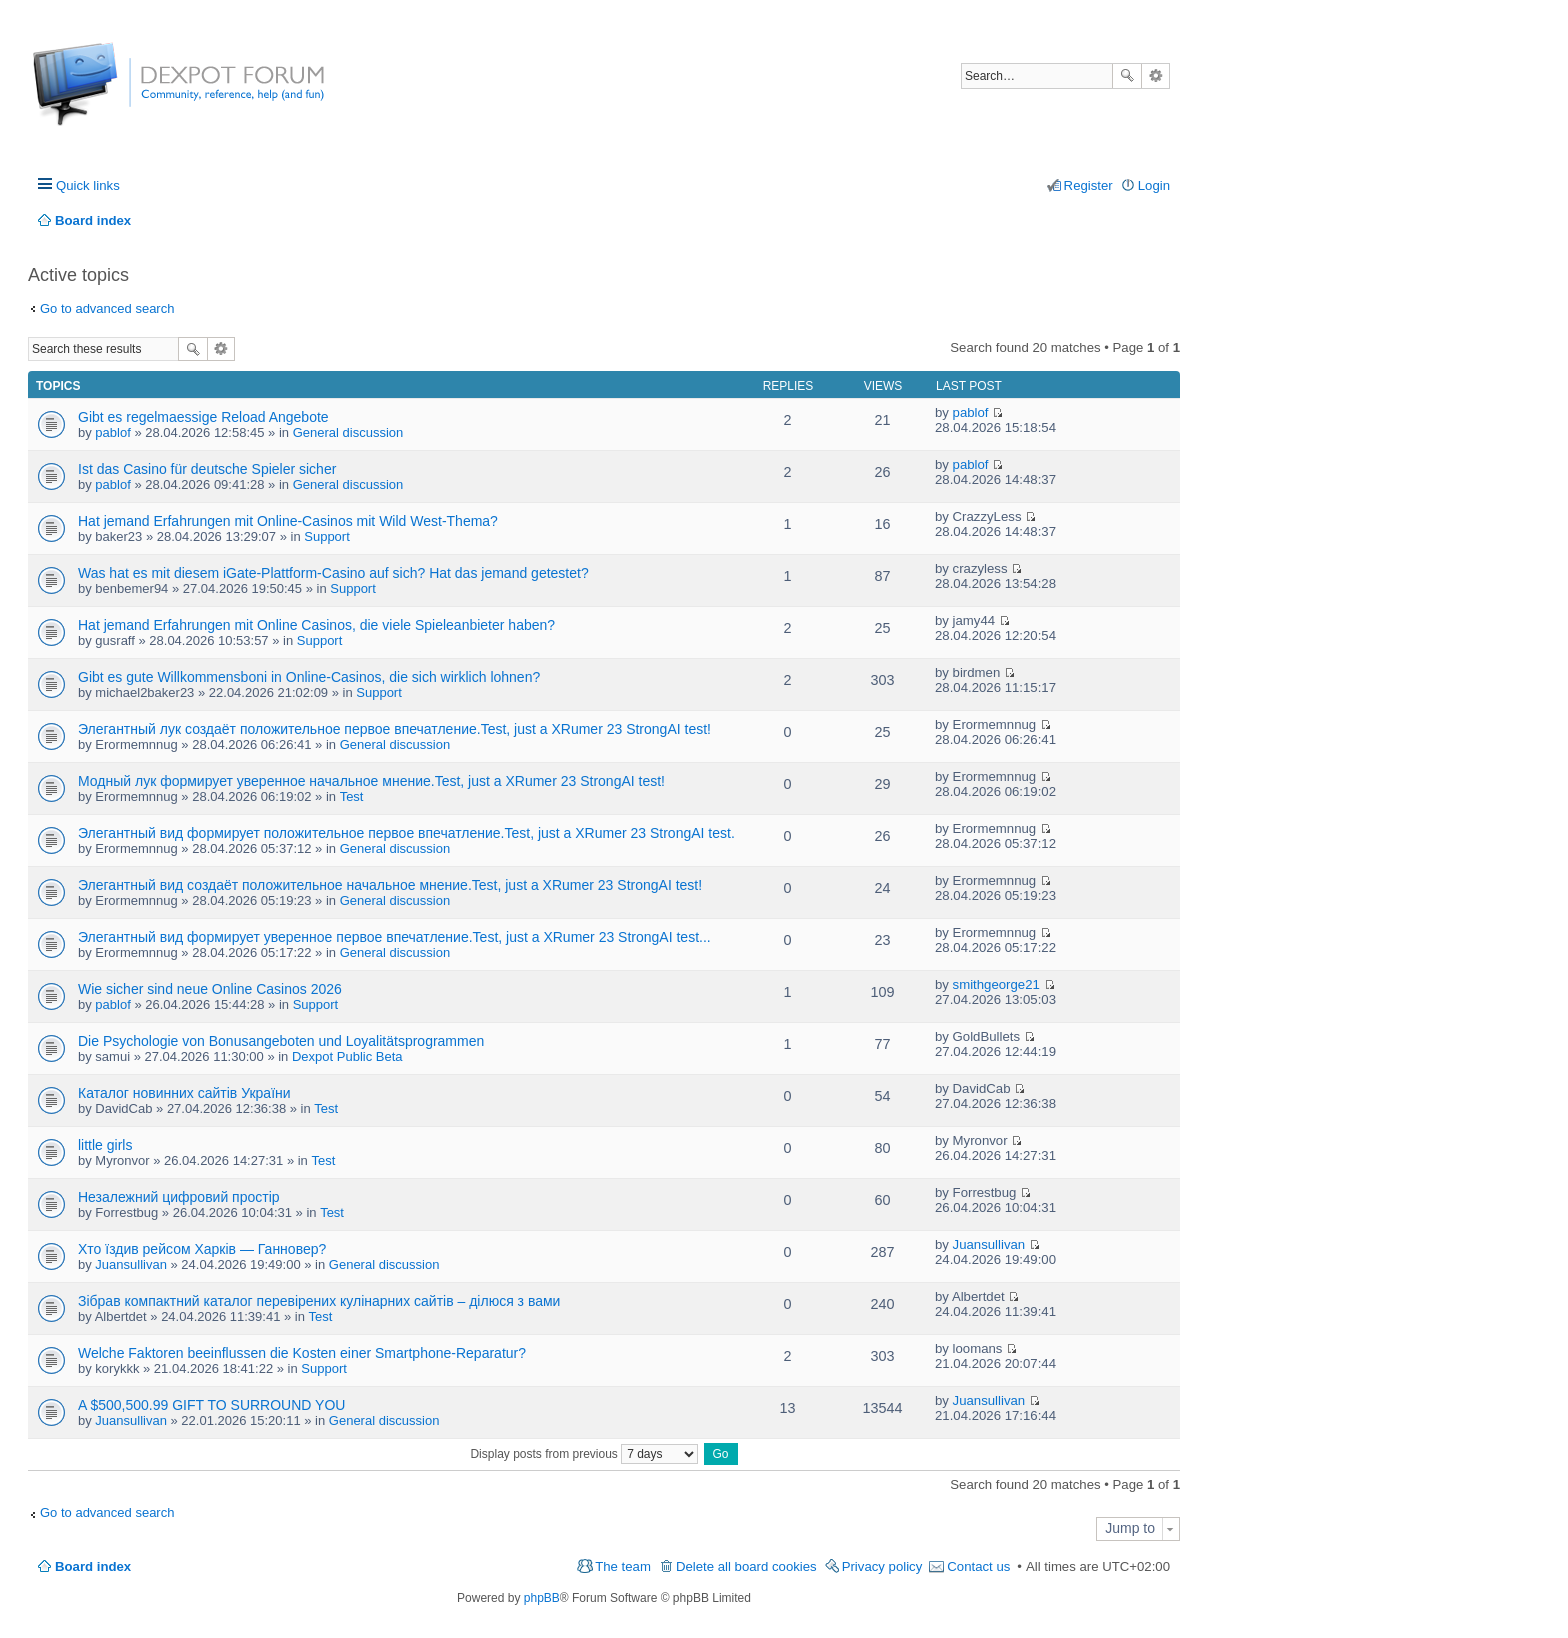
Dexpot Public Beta (347, 1056)
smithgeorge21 (996, 984)
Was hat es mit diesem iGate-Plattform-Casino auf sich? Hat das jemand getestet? (333, 573)
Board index (93, 1566)
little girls (105, 1145)
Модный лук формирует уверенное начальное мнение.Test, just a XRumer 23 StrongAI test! (371, 781)
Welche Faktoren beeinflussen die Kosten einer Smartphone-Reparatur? (302, 1353)
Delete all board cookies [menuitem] (746, 1566)
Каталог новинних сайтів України (184, 1093)
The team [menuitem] (623, 1566)
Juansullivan (131, 1264)
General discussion (348, 432)
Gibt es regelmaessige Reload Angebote (203, 417)
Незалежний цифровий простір (179, 1197)
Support (327, 536)
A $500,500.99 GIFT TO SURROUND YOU (211, 1405)
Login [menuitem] (1154, 185)
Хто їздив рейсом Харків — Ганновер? (202, 1249)
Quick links (88, 185)
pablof (112, 432)
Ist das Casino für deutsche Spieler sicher (207, 469)
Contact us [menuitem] (978, 1566)
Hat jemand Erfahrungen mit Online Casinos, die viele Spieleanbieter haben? (316, 625)
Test (352, 796)
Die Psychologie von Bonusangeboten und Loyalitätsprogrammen (281, 1041)
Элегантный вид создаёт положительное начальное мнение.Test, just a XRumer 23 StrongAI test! (390, 885)
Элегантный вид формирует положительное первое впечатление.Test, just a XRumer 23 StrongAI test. (406, 833)
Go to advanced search (107, 308)
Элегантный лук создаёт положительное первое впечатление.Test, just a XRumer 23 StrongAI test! (394, 729)
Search (1127, 76)
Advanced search (1155, 76)
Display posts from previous (584, 1454)
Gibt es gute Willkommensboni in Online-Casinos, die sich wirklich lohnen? (309, 677)
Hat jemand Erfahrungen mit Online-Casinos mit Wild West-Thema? (288, 521)
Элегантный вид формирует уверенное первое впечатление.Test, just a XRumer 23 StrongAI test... (394, 937)
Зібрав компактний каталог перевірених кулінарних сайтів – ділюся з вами (319, 1301)
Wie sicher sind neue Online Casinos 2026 (210, 989)
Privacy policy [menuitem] (882, 1566)
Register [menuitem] (1088, 185)
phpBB (542, 1598)
